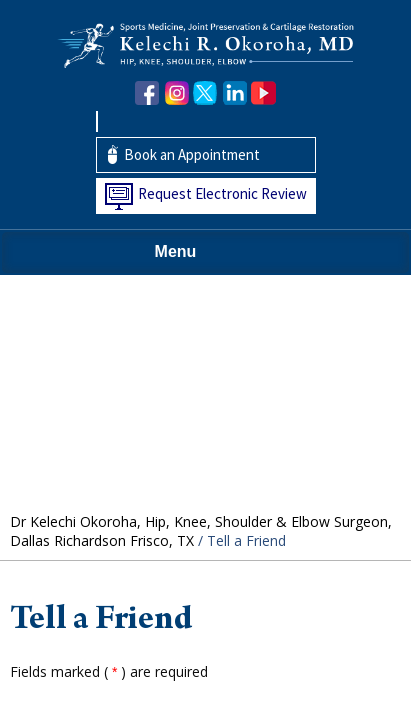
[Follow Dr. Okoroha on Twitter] (205, 93)
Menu (201, 253)
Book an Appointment (192, 154)
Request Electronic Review (222, 193)
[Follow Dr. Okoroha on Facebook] (147, 93)
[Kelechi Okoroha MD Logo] (206, 43)
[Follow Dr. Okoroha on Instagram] (176, 93)
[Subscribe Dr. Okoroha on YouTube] (263, 93)
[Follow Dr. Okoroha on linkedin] (234, 93)
